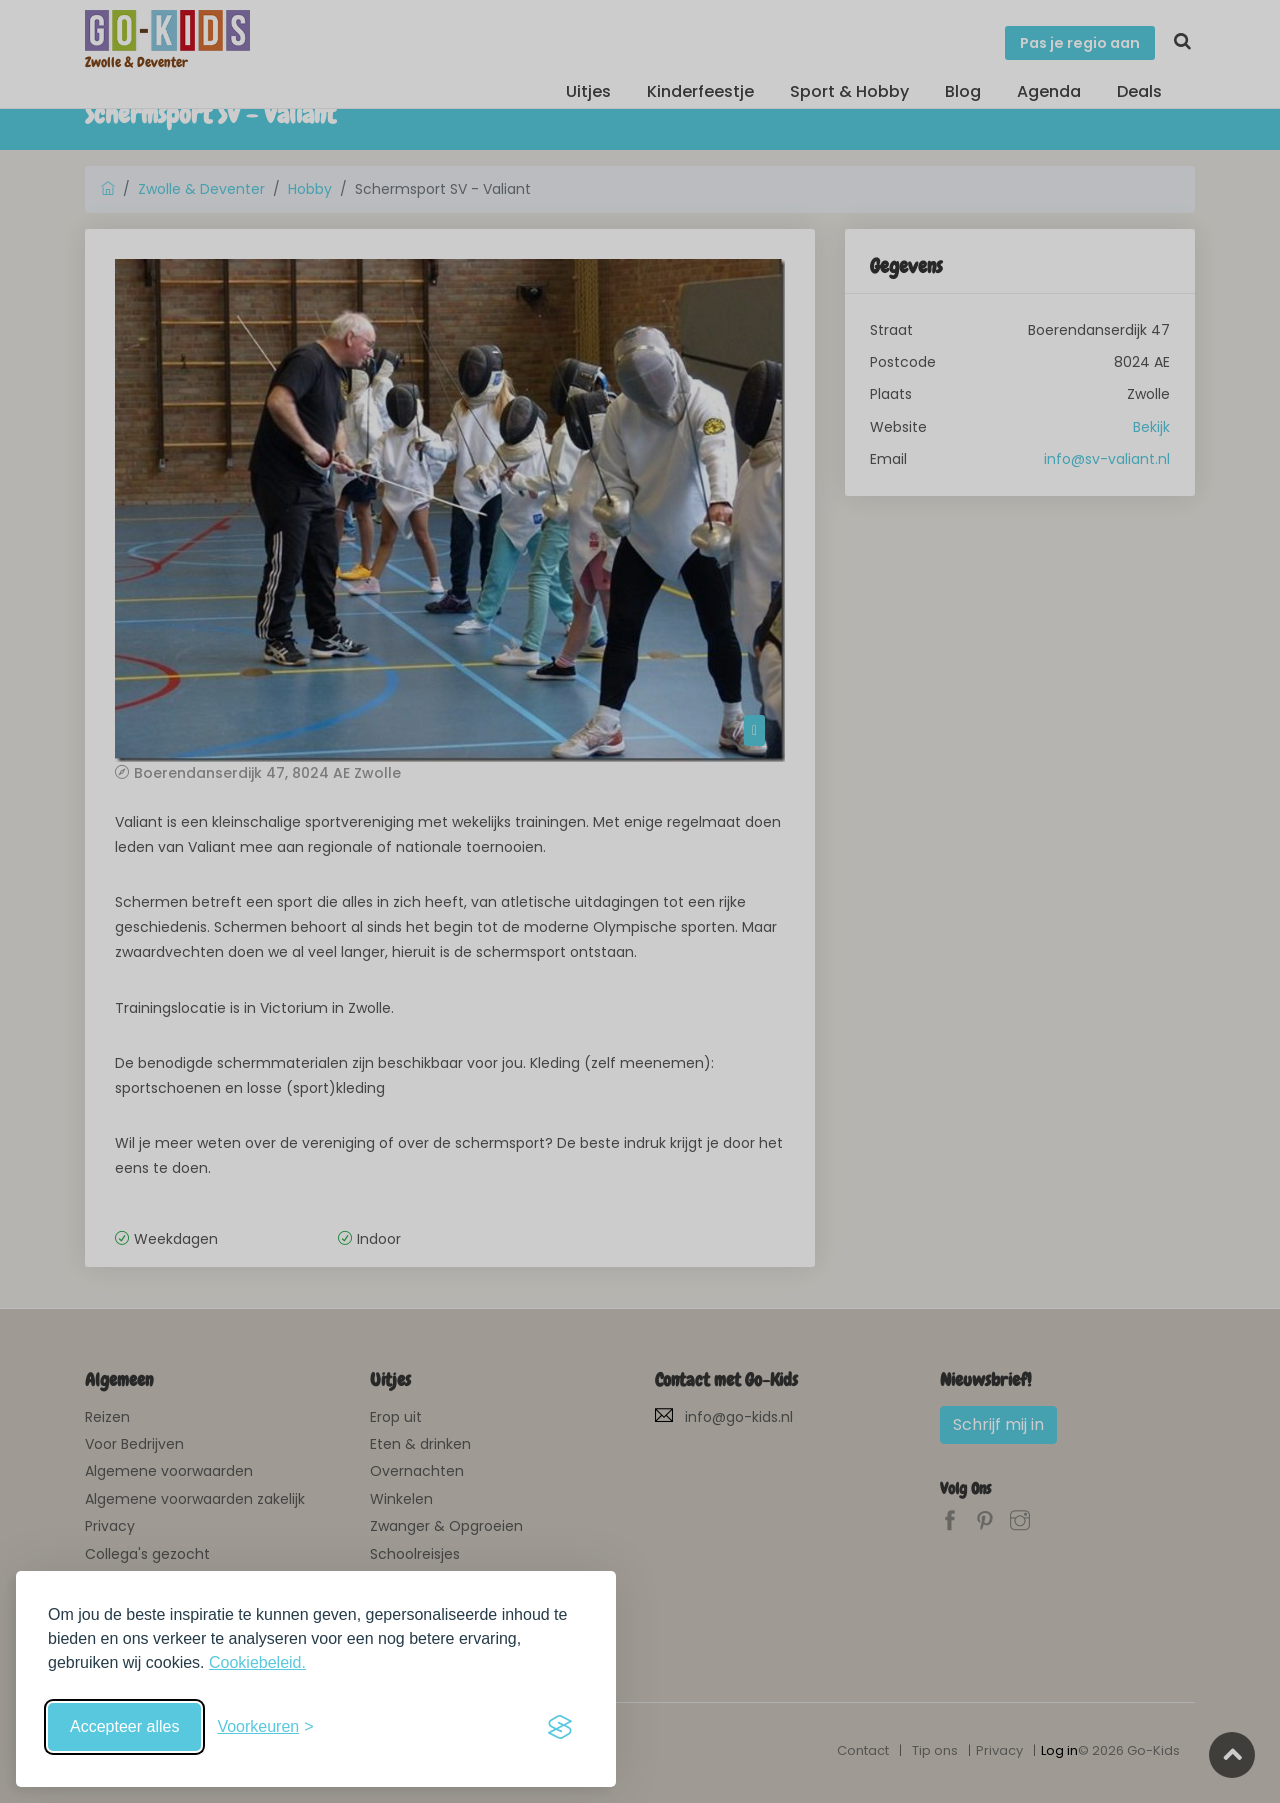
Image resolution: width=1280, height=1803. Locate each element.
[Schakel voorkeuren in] (265, 1727)
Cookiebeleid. (257, 1662)
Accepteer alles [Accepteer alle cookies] (124, 1726)
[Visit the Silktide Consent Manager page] (560, 1727)
